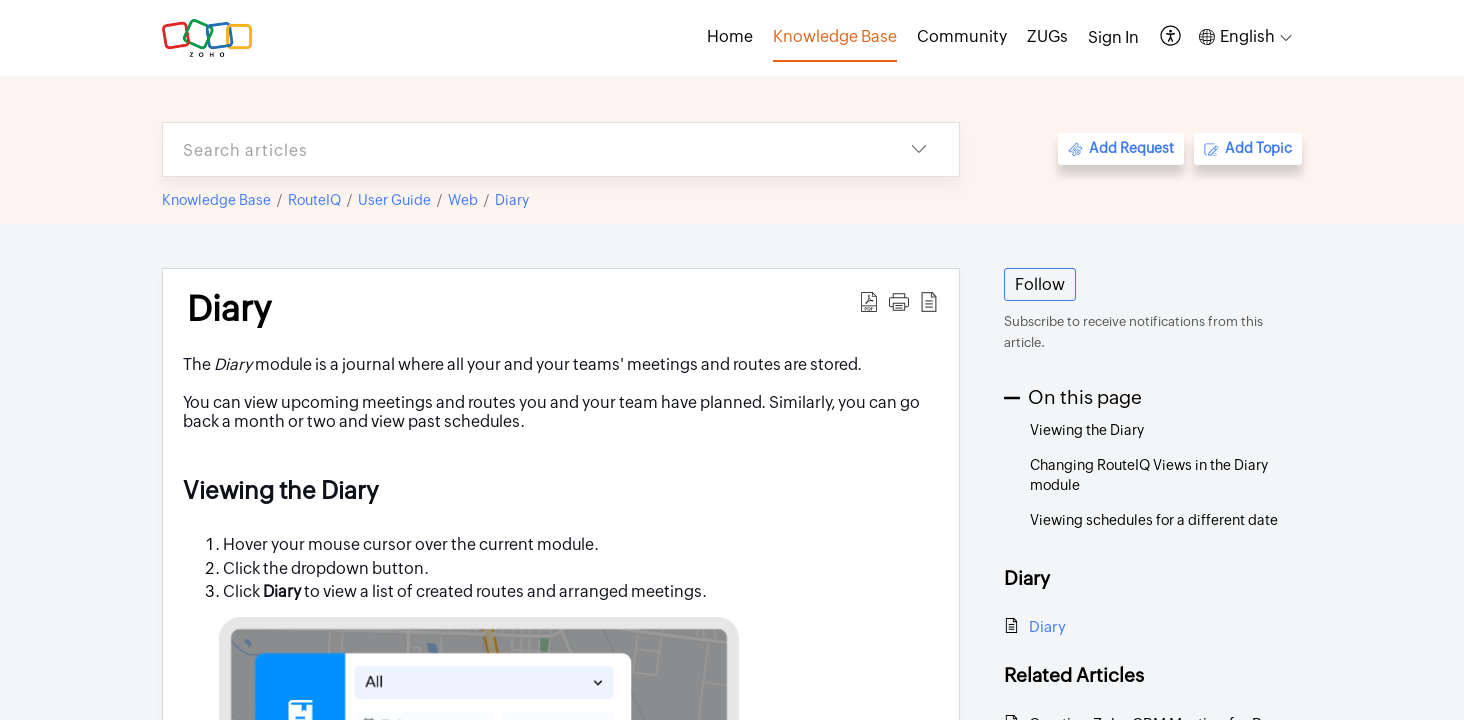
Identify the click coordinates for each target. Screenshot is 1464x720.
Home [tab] (730, 36)
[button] (1171, 37)
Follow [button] (1040, 284)
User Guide (394, 200)
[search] (521, 149)
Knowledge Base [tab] (835, 36)
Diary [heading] (229, 309)
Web (463, 200)
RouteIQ (314, 200)
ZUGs (1047, 36)
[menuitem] (1113, 38)
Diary (512, 200)
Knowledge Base (216, 200)
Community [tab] (962, 36)
